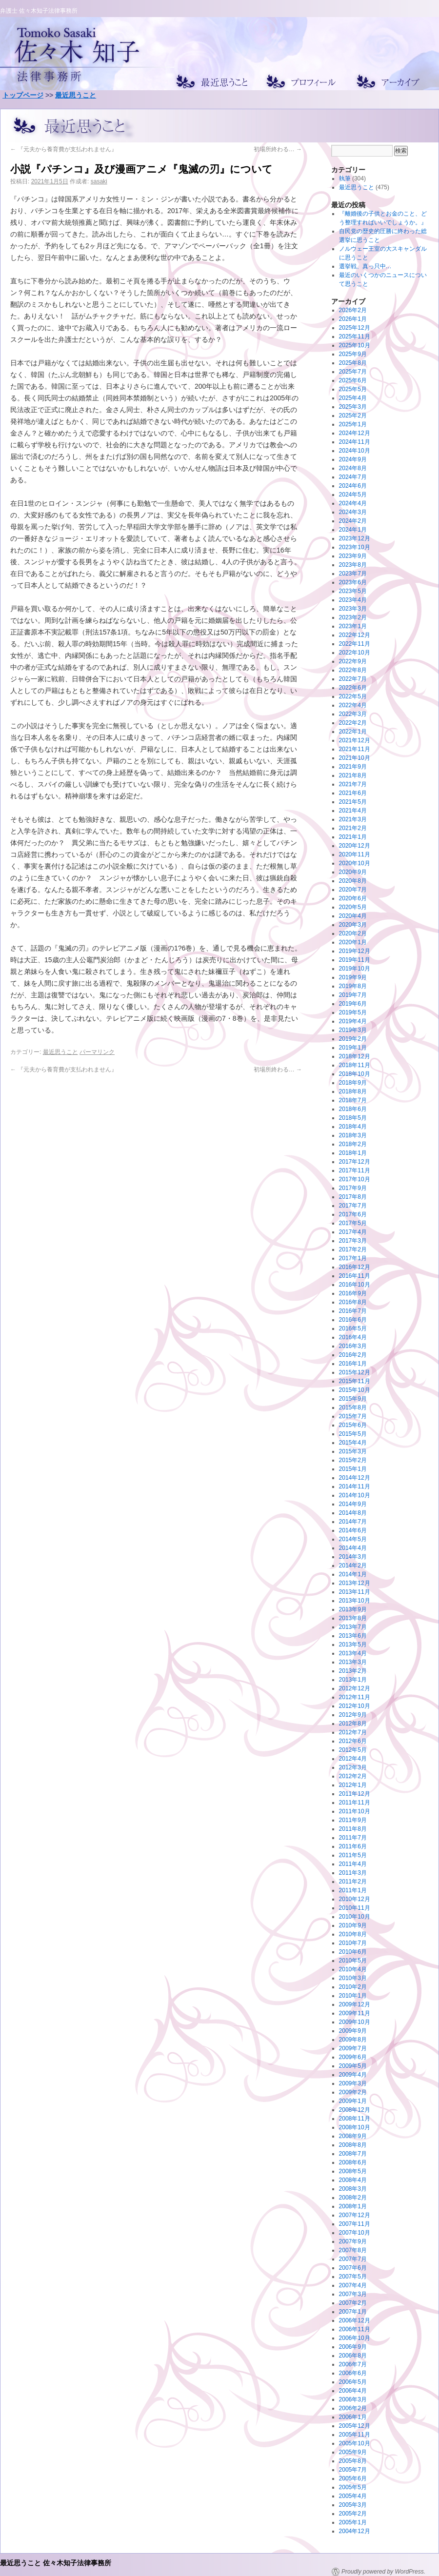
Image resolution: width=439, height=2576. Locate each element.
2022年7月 (353, 678)
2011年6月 (353, 1846)
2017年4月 (353, 1232)
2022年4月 (353, 705)
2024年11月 (354, 441)
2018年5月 (353, 1117)
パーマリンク (97, 1052)
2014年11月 (354, 1486)
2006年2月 (353, 2408)
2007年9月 (353, 2241)
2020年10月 (354, 863)
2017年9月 (353, 1188)
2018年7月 (353, 1100)
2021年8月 (353, 775)
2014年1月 (353, 1574)
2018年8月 (353, 1091)
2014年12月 (354, 1477)
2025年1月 (353, 424)
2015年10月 (354, 1390)
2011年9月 (353, 1820)
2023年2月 (353, 617)
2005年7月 (353, 2469)
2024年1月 (353, 529)
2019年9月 (353, 977)
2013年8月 (353, 1618)
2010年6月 (353, 1951)
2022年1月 (353, 731)
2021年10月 (354, 757)
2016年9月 (353, 1293)
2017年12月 (354, 1161)
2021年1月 (353, 836)
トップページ (22, 95)
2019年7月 (353, 994)
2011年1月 (353, 1890)
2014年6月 (353, 1530)
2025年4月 (353, 398)
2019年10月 (354, 968)
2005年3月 (353, 2504)
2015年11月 (354, 1381)
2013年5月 (353, 1644)
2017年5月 (353, 1223)
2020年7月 (353, 889)
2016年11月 (354, 1275)
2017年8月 (353, 1196)
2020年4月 (353, 915)
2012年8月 (353, 1723)
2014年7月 (353, 1521)
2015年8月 (353, 1407)
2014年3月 (353, 1556)
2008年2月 (353, 2197)
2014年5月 (353, 1539)
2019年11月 (354, 959)
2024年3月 (353, 512)
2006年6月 (353, 2373)
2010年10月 (354, 1916)
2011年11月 (354, 1802)
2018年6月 (353, 1109)
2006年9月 (353, 2346)
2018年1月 (353, 1152)
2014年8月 (353, 1512)
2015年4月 (353, 1442)
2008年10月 (354, 2127)
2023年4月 (353, 599)
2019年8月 (353, 986)
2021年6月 (353, 793)
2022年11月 (354, 643)
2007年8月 (353, 2250)
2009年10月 (354, 2022)
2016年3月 (353, 1346)
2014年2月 (353, 1565)
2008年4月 (353, 2180)
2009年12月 (354, 2004)
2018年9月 (353, 1082)
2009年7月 (353, 2048)
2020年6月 (353, 898)
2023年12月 (354, 538)
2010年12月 (354, 1899)
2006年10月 (354, 2338)
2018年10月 (354, 1073)
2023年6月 (353, 582)
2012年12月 (354, 1688)
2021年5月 (353, 801)
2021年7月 (353, 784)
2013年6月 (353, 1635)
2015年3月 (353, 1451)
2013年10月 (354, 1600)
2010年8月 (353, 1934)
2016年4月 (353, 1337)
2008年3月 (353, 2188)
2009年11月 (354, 2013)
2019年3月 (353, 1030)
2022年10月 (354, 652)
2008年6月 (353, 2162)
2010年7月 (353, 1943)
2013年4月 (353, 1653)
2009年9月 (353, 2030)
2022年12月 (354, 635)
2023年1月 (353, 626)
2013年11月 (354, 1591)
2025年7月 (353, 371)
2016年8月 (353, 1302)
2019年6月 (353, 1003)
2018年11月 (354, 1065)
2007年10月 (354, 2232)
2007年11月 (354, 2223)
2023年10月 (354, 547)
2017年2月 (353, 1249)
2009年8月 (353, 2039)
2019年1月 (353, 1047)
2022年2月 (353, 722)
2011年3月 (353, 1872)
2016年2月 (353, 1354)
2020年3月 (353, 924)
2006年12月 (354, 2320)
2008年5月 (353, 2171)
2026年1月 (353, 319)
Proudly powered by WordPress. (383, 2571)
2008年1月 (353, 2206)
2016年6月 (353, 1319)
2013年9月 (353, 1609)
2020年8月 (353, 880)
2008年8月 (353, 2144)
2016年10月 (354, 1284)
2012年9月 (353, 1714)
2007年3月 (353, 2294)
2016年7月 (353, 1311)
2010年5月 (353, 1960)
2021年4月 (353, 810)
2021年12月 (354, 740)
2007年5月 (353, 2276)
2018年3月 (353, 1135)
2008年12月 (354, 2109)
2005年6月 (353, 2478)
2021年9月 (353, 766)
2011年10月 (354, 1811)
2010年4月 (353, 1969)
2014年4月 (353, 1548)
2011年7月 (353, 1837)
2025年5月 (353, 389)
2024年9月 (353, 459)
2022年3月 (353, 714)
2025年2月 (353, 415)
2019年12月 (354, 951)
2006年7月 (353, 2364)
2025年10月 (354, 345)
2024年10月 (354, 450)
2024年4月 (353, 503)
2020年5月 (353, 907)
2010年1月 (353, 1995)
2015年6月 (353, 1425)
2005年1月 (353, 2522)
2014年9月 (353, 1504)
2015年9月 (353, 1398)
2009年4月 (353, 2074)
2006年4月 (353, 2390)
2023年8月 (353, 564)
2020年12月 (354, 845)
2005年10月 (354, 2443)
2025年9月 (353, 354)
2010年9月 (353, 1925)
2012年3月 (353, 1767)
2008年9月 (353, 2136)
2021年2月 (353, 828)
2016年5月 (353, 1328)
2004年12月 (354, 2531)
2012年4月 (353, 1758)
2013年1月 (353, 1679)
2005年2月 (353, 2513)
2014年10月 (354, 1495)
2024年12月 (354, 433)
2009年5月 (353, 2065)
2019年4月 (353, 1021)
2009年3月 (353, 2083)
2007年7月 (353, 2259)
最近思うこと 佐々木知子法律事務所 (55, 2563)
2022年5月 (353, 696)
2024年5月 (353, 494)
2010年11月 (354, 1907)
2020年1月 (353, 942)
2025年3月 (353, 406)
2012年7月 (353, 1732)
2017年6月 (353, 1214)
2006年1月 (353, 2417)
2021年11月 (354, 749)
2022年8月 (353, 670)
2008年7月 (353, 2153)
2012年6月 (353, 1741)
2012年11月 (354, 1697)
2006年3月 (353, 2399)
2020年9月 (353, 872)
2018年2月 (353, 1144)
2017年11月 (354, 1170)
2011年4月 (353, 1864)
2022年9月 (353, 661)
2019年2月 (353, 1038)
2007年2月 (353, 2302)
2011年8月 (353, 1828)
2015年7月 (353, 1416)
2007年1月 (353, 2311)
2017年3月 (353, 1240)
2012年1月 (353, 1785)
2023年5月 (353, 591)
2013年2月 (353, 1670)
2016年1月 (353, 1363)
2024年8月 (353, 468)
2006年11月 (354, 2329)
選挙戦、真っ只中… (365, 266)
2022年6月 (353, 687)
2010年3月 (353, 1978)
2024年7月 (353, 477)
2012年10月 (354, 1706)
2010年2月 (353, 1986)
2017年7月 (353, 1205)
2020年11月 (354, 854)
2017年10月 (354, 1179)
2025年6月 (353, 380)
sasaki (99, 181)
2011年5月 (353, 1855)
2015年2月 (353, 1460)
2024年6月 (353, 485)
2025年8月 (353, 362)
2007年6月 (353, 2267)
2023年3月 (353, 608)
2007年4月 (353, 2285)
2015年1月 (353, 1469)
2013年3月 (353, 1662)
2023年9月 (353, 556)
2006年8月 (353, 2355)
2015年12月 (354, 1372)
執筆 (345, 178)
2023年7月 (353, 573)
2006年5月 (353, 2381)
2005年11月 (354, 2434)
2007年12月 (354, 2215)
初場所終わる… (278, 149)
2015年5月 (353, 1433)
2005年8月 (353, 2460)
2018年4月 (353, 1126)
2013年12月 (354, 1583)
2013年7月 (353, 1627)
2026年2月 (353, 310)
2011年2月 (353, 1881)
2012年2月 (353, 1776)
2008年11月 (354, 2118)
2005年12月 (354, 2425)
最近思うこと (75, 95)
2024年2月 (353, 520)
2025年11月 (354, 336)
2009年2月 (353, 2092)
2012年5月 (353, 1749)
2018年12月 (354, 1056)
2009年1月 (353, 2101)
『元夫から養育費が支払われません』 (63, 149)
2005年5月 (353, 2487)
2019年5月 (353, 1012)
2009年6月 (353, 2057)
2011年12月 (354, 1793)
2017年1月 (353, 1258)
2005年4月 (353, 2496)
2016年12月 (354, 1267)
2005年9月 (353, 2452)
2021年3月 (353, 819)
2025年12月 (354, 327)
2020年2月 (353, 933)
